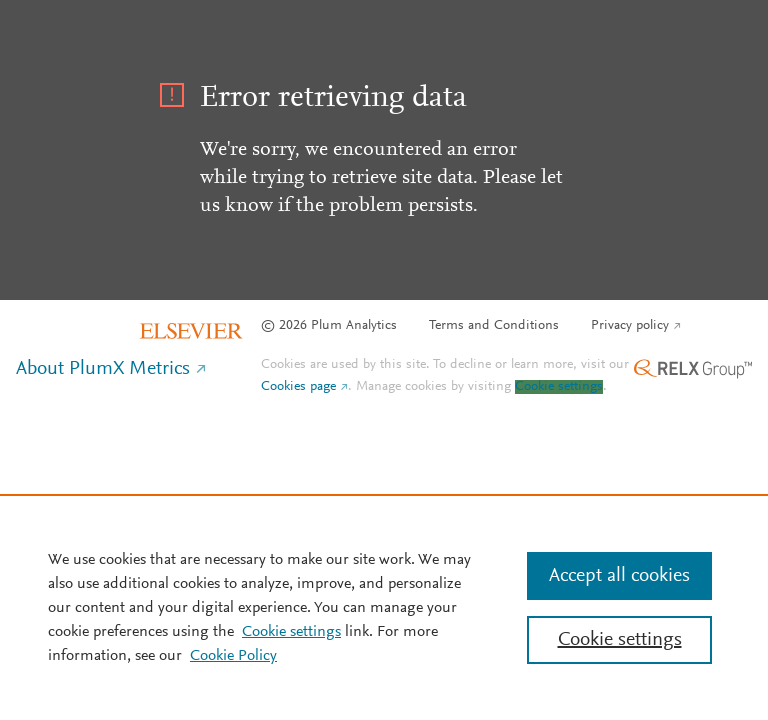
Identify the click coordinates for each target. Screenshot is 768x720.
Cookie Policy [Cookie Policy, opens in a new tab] (233, 656)
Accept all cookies (619, 576)
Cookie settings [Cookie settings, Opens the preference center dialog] (620, 640)
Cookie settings (559, 387)
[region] (384, 607)
